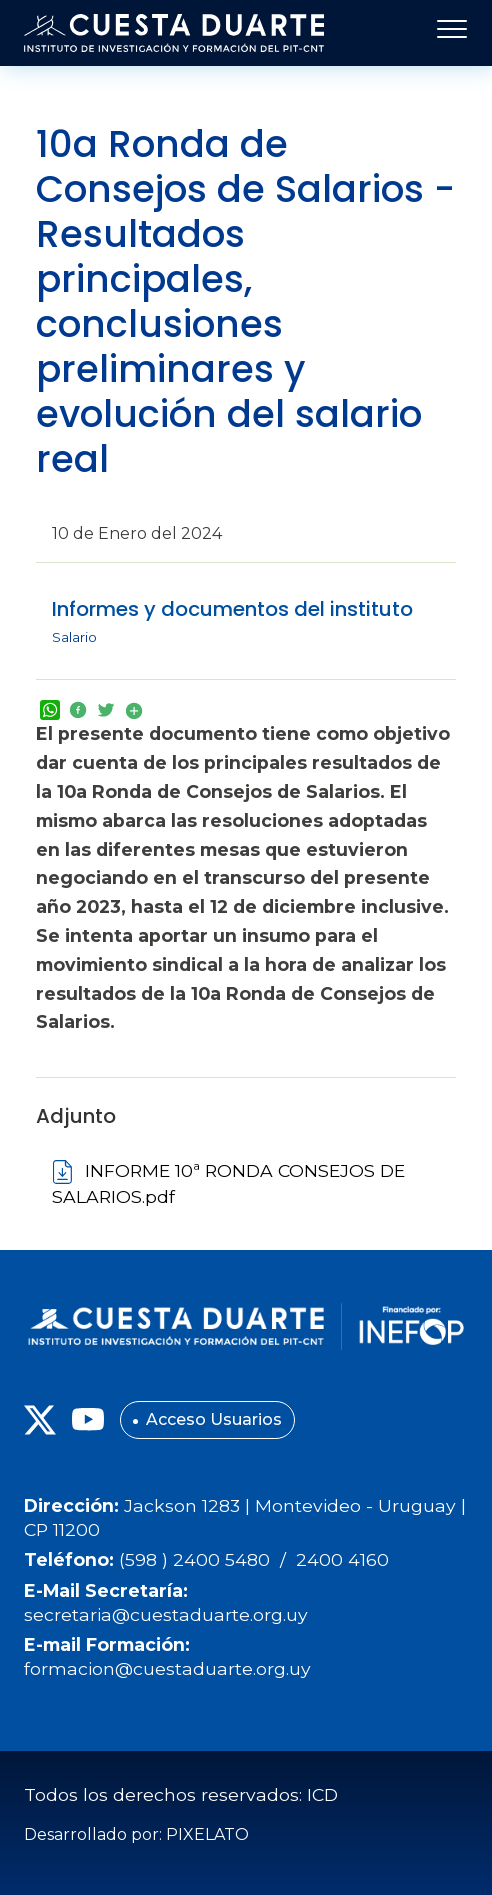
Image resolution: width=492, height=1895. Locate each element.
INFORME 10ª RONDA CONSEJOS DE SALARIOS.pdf (228, 1183)
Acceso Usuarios (214, 1419)
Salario (74, 637)
